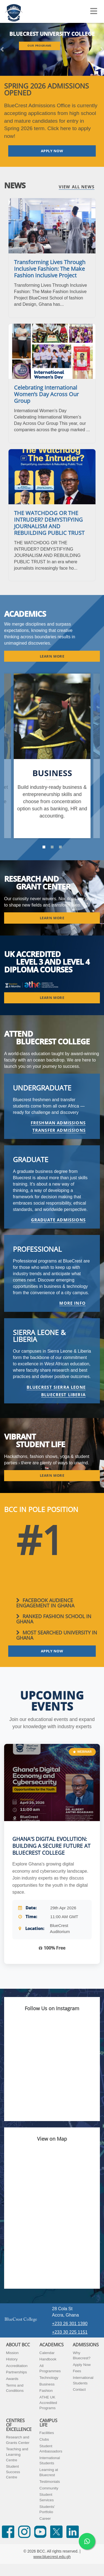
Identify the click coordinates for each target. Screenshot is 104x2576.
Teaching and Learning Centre (17, 2454)
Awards (12, 2379)
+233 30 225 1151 (70, 2332)
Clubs (44, 2439)
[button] (2, 49)
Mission (12, 2353)
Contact (79, 2389)
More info (72, 1303)
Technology (49, 2378)
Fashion (46, 2391)
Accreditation (17, 2366)
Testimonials (50, 2481)
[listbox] (52, 49)
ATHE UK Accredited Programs (48, 2402)
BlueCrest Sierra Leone (56, 1387)
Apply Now (82, 2365)
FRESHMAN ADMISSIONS (58, 1122)
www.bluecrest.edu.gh (52, 2556)
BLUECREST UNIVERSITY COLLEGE (52, 33)
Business (47, 2384)
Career (45, 2518)
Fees (77, 2371)
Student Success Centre (13, 2471)
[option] (52, 755)
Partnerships (16, 2372)
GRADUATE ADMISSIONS (58, 1220)
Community (49, 2488)
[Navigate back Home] (14, 11)
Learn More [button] (52, 917)
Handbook (48, 2359)
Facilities (47, 2433)
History (12, 2359)
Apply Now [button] (52, 150)
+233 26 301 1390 (70, 2323)
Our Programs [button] (39, 45)
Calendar (47, 2353)
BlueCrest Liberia (63, 1394)
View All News (76, 186)
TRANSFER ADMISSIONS (59, 1130)
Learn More (52, 656)
